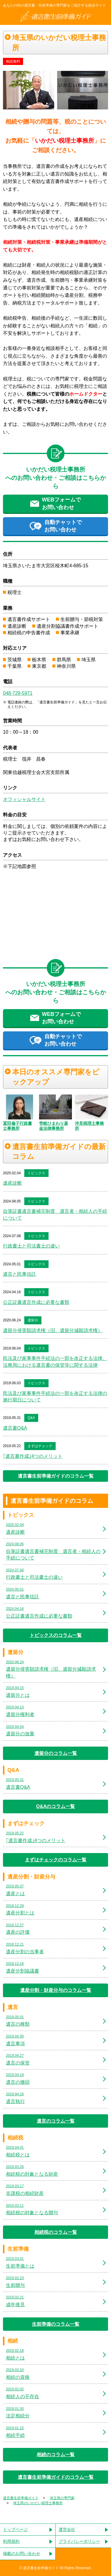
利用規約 (11, 2541)
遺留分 (33, 1320)
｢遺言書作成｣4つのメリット (32, 1456)
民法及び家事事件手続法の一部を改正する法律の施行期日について (55, 1396)
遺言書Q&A (15, 1427)
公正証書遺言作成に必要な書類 (36, 1302)
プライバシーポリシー (79, 2541)
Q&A (31, 1418)
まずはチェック (40, 1446)
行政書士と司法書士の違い (31, 1245)
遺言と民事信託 (19, 1274)
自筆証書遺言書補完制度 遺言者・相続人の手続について (55, 1214)
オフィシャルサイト (24, 799)
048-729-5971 (18, 693)
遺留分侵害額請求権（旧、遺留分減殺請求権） (52, 1330)
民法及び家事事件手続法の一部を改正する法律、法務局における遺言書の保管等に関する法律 (55, 1361)
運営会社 (67, 2529)
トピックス (36, 1173)
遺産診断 (12, 1183)
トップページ (15, 2529)
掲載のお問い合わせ (21, 2553)
